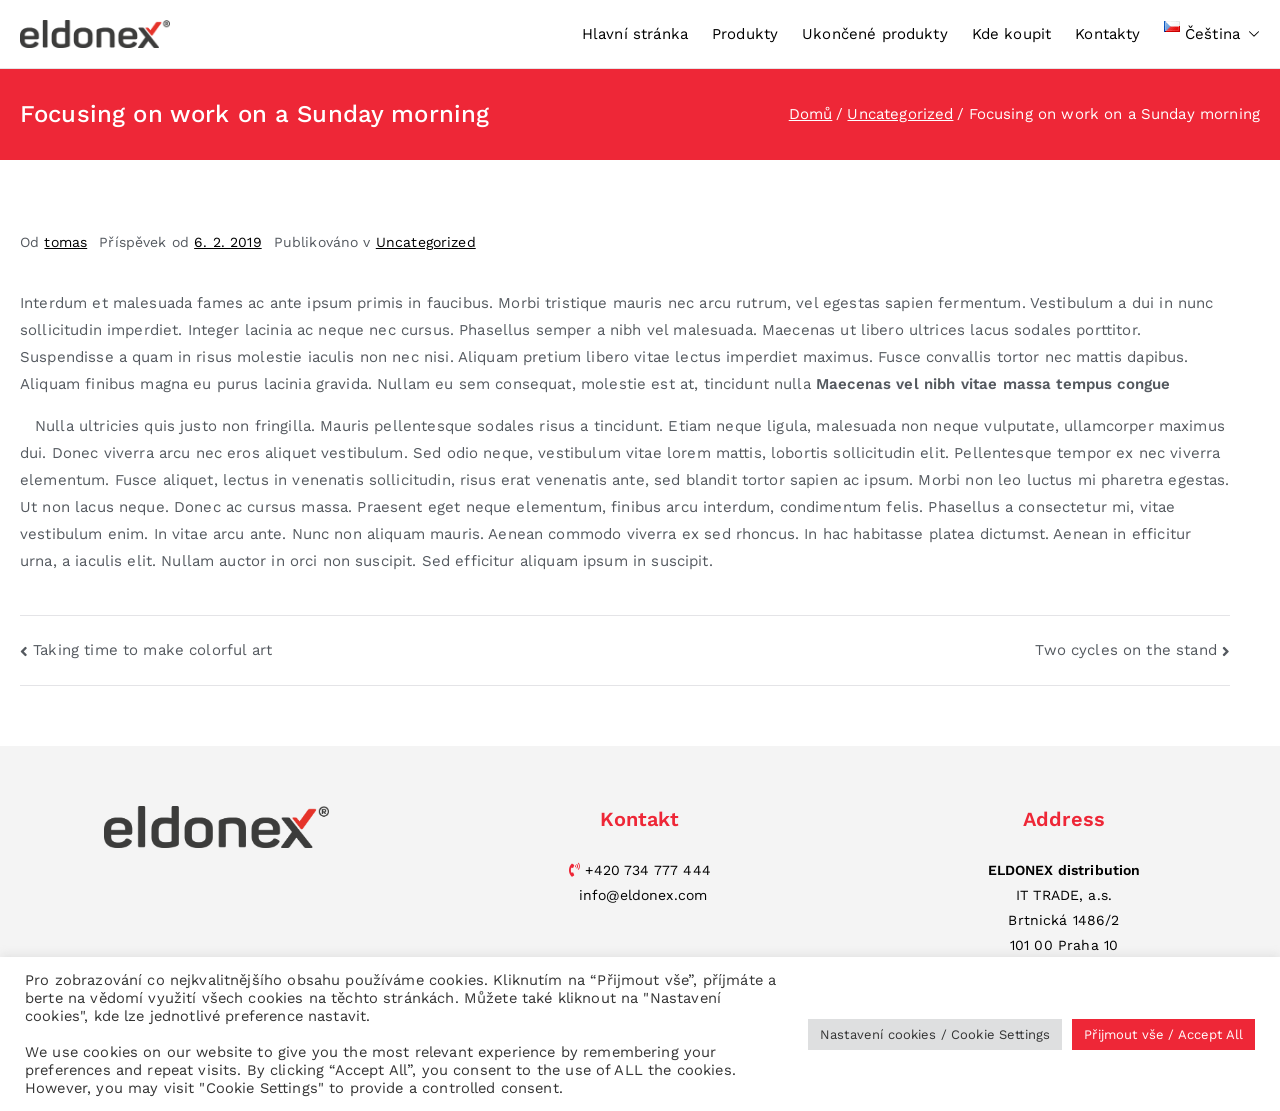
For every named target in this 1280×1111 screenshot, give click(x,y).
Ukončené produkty (875, 34)
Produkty (745, 34)
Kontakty (1107, 34)
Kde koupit (1012, 34)
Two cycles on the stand (1125, 650)
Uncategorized (426, 242)
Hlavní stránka (635, 34)
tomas (65, 242)
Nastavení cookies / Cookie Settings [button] (935, 1034)
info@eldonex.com (643, 895)
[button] (1250, 34)
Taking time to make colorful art (152, 650)
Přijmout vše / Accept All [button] (1163, 1034)
